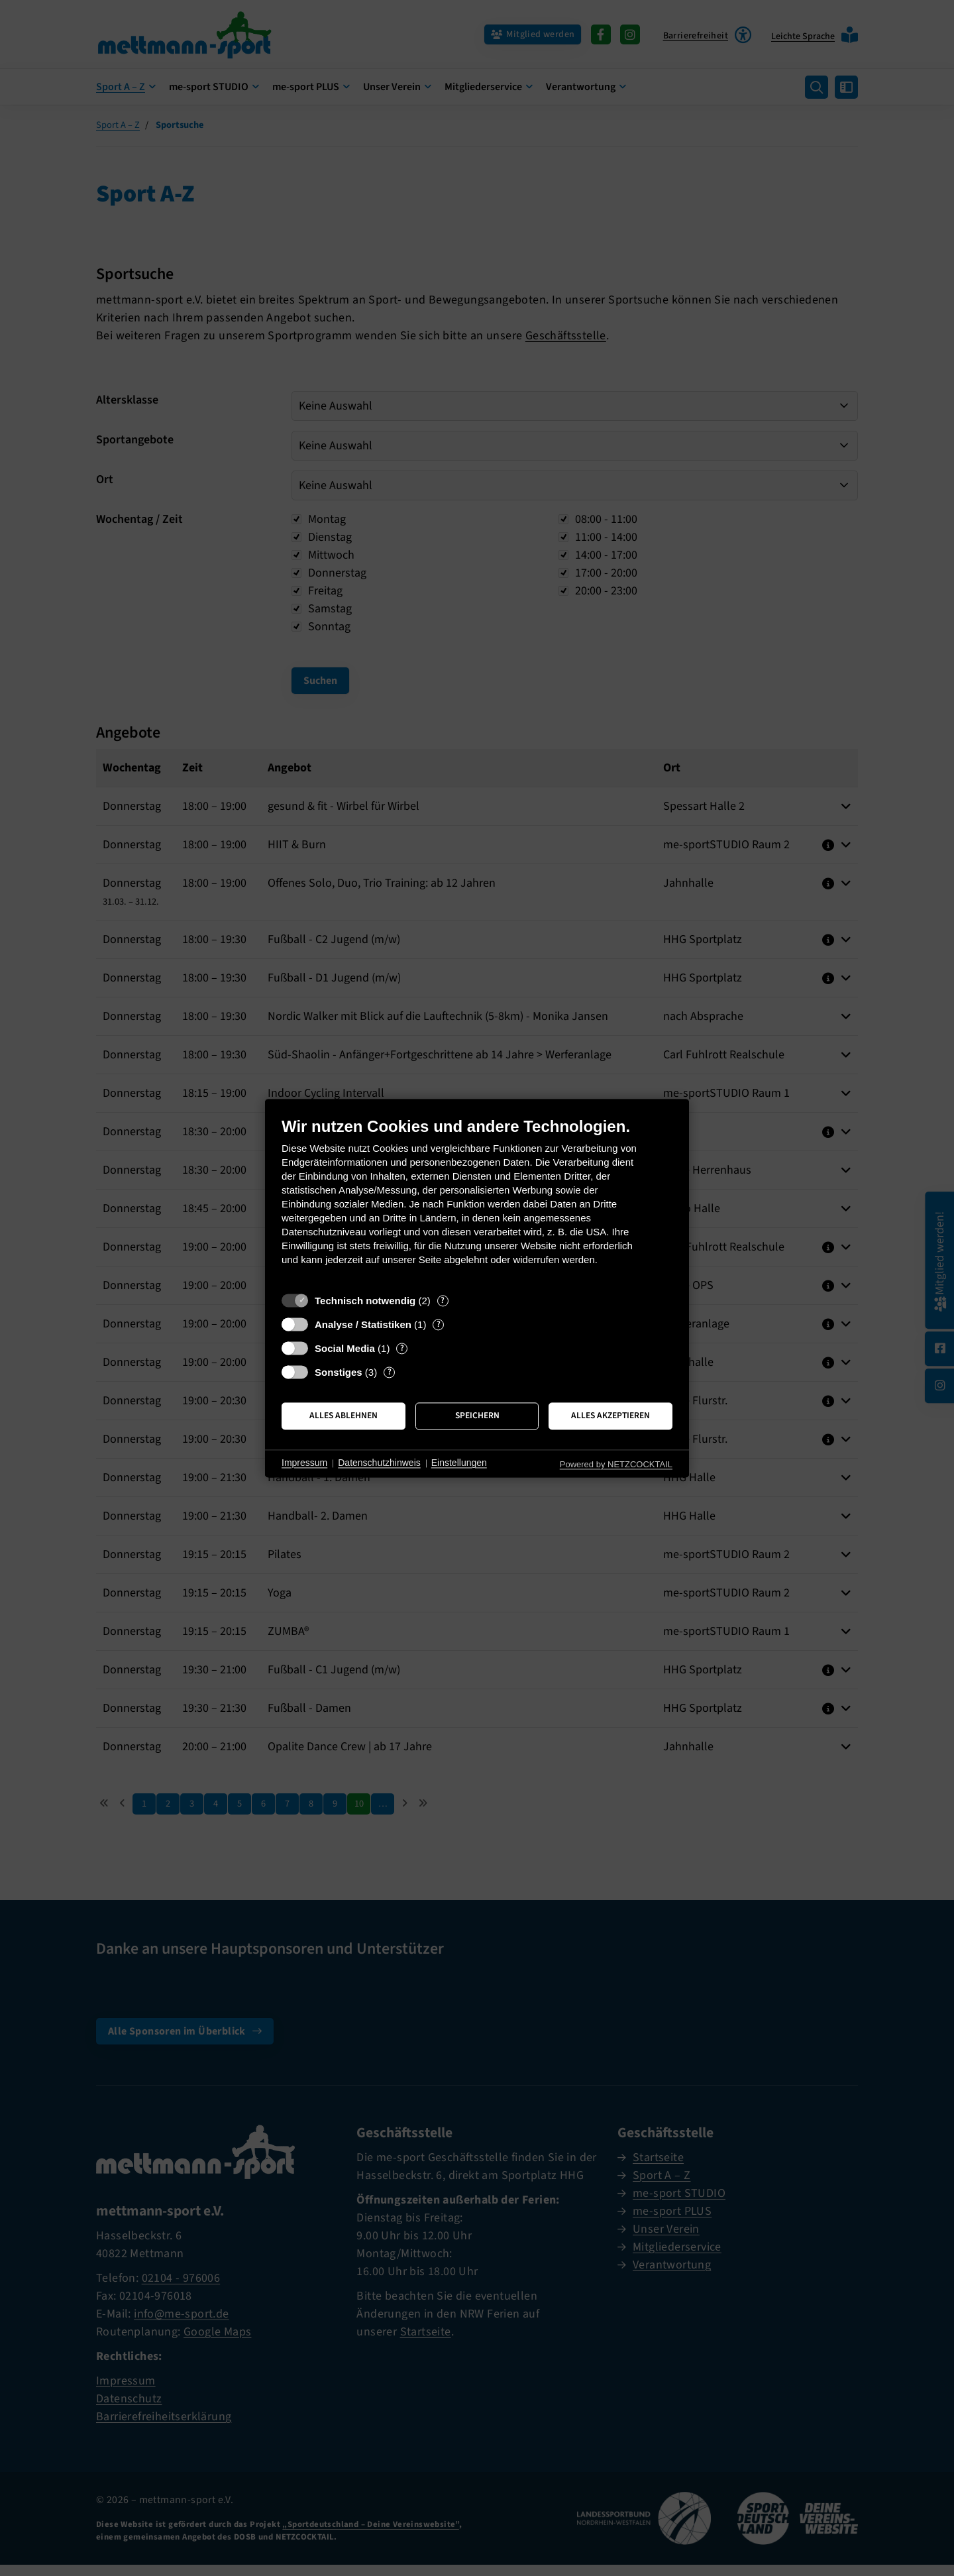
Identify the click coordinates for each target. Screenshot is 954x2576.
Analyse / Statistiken (363, 1324)
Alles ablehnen (343, 1416)
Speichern (477, 1416)
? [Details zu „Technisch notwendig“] (443, 1300)
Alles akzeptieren (610, 1416)
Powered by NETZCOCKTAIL (616, 1464)
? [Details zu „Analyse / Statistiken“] (439, 1324)
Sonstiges (338, 1372)
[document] (477, 1201)
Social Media (345, 1348)
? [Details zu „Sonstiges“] (390, 1372)
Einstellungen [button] (459, 1463)
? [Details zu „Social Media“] (402, 1348)
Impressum (304, 1463)
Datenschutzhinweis (379, 1463)
